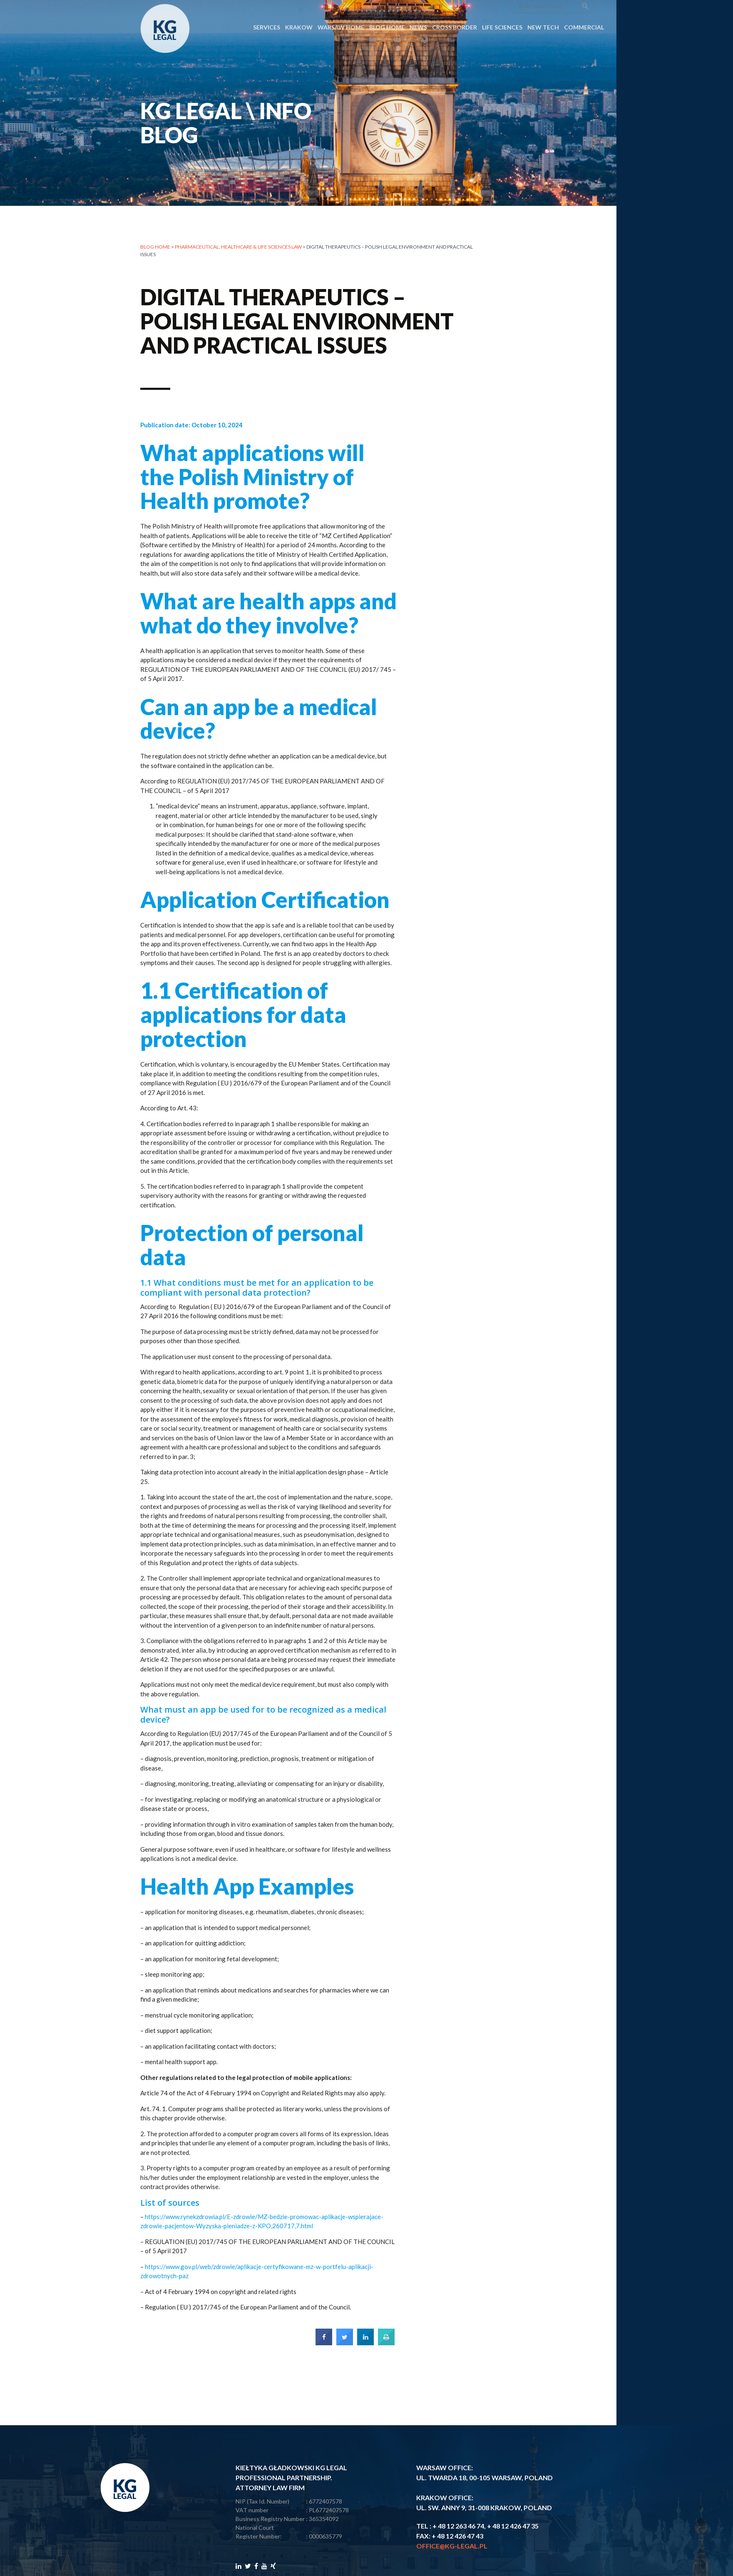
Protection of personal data (252, 1254)
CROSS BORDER (454, 9)
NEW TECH (543, 9)
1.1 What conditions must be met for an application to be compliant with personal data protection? (256, 1296)
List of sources (169, 2212)
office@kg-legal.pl (451, 2546)
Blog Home (387, 9)
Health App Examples (247, 1896)
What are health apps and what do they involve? (268, 622)
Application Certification (265, 909)
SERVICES (266, 9)
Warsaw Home (341, 9)
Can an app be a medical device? (258, 728)
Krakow (299, 9)
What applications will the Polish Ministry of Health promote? (252, 486)
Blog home (155, 247)
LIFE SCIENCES (502, 9)
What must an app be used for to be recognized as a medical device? (263, 1724)
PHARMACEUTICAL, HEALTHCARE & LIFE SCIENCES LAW (238, 247)
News (418, 9)
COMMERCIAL (584, 9)
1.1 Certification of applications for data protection (243, 1024)
